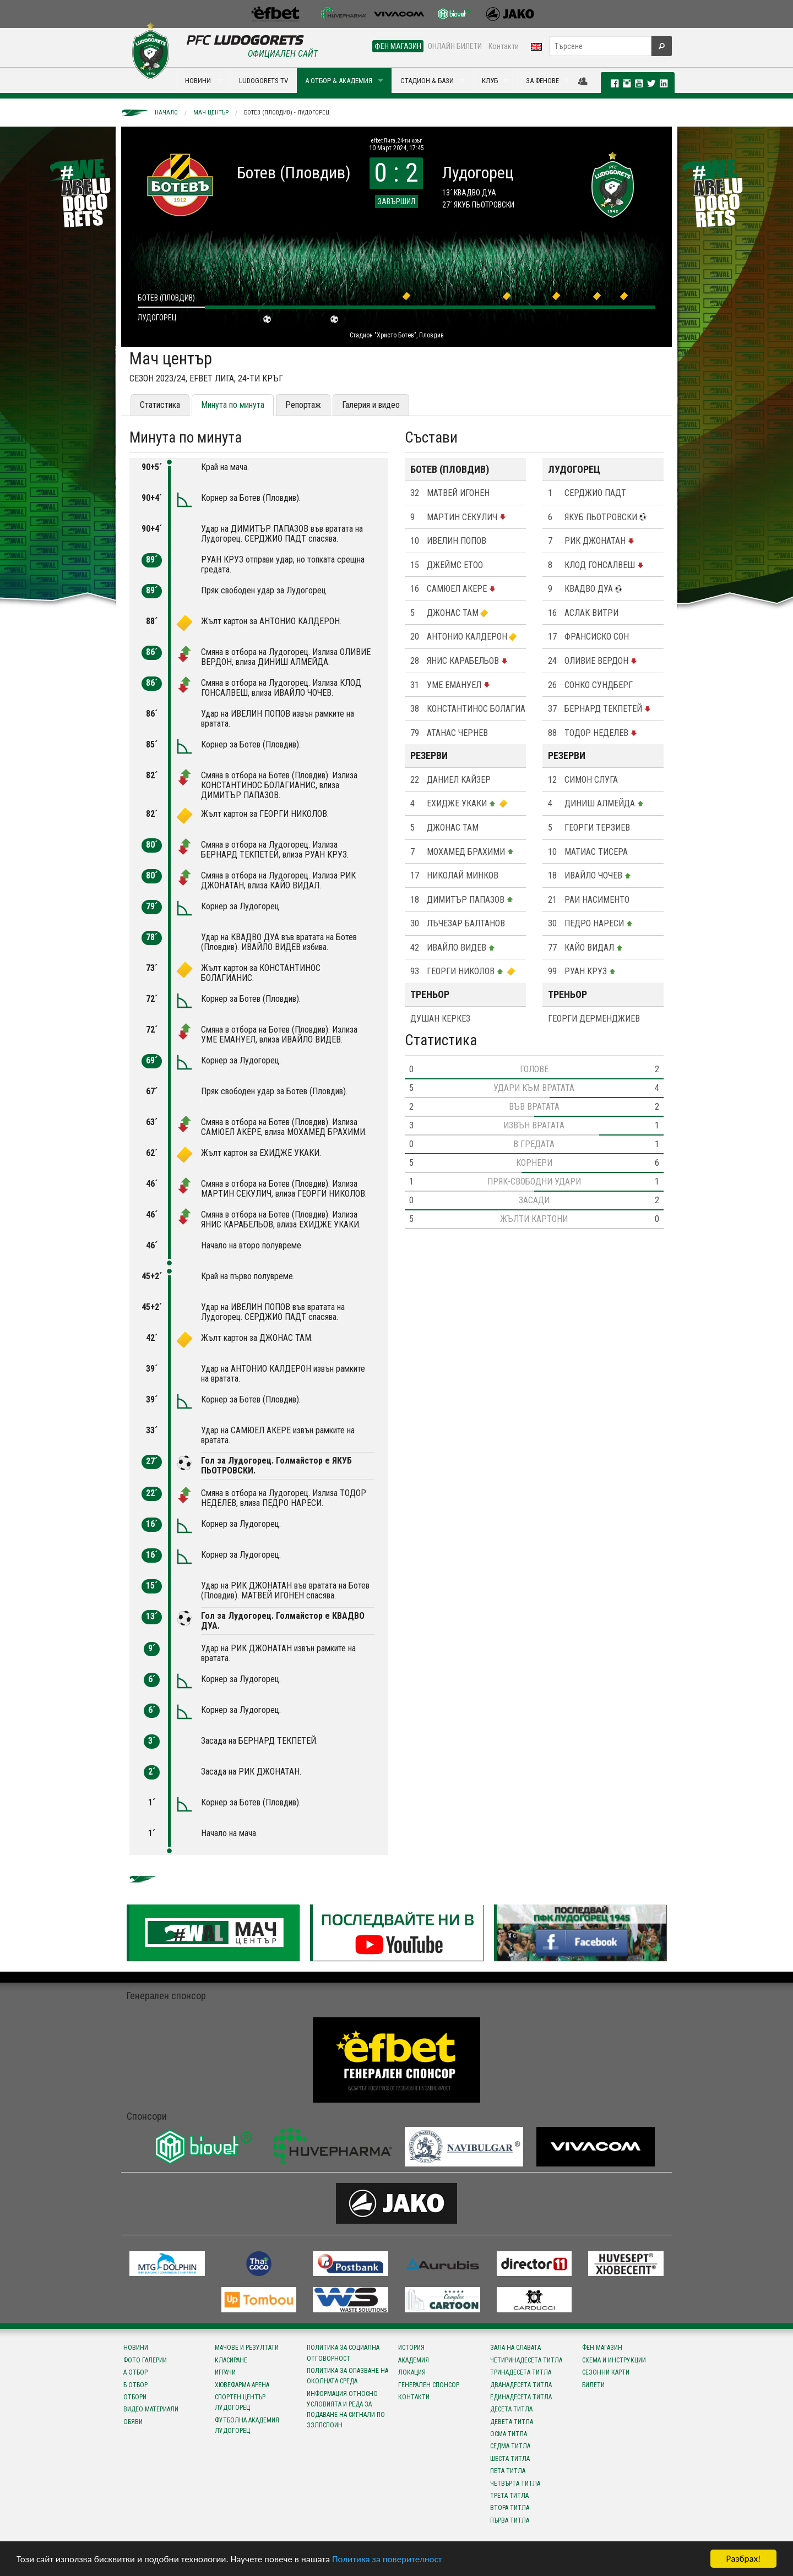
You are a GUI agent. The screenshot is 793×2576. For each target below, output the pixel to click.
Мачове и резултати (247, 2347)
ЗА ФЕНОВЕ (542, 81)
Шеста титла (510, 2459)
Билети (593, 2385)
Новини (135, 2347)
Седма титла (510, 2446)
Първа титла (509, 2520)
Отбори (134, 2397)
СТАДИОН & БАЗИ (427, 81)
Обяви (133, 2422)
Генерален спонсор (428, 2385)
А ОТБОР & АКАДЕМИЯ (338, 81)
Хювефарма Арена (242, 2385)
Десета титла (511, 2409)
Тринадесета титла (520, 2372)
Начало (166, 113)
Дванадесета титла (521, 2385)
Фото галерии (145, 2360)
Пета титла (507, 2471)
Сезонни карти (605, 2372)
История (411, 2347)
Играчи (225, 2372)
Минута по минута (232, 405)
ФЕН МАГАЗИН (397, 46)
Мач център (211, 113)
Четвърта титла (515, 2483)
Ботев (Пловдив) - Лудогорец (286, 113)
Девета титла (511, 2422)
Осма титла (508, 2434)
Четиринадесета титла (526, 2360)
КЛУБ (490, 81)
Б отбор (135, 2385)
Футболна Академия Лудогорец (247, 2425)
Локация (412, 2372)
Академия (413, 2360)
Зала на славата (515, 2347)
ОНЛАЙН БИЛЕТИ (455, 46)
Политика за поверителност (387, 2559)
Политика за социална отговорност (343, 2353)
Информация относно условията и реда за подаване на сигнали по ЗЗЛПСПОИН (346, 2410)
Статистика (160, 405)
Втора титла (509, 2508)
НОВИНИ (198, 81)
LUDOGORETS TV (263, 81)
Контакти (503, 46)
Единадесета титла (521, 2397)
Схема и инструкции (614, 2360)
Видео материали (150, 2409)
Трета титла (509, 2495)
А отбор (135, 2372)
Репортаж (303, 405)
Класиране (231, 2360)
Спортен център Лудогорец (240, 2402)
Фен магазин (602, 2347)
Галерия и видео (371, 405)
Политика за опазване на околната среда (347, 2376)
